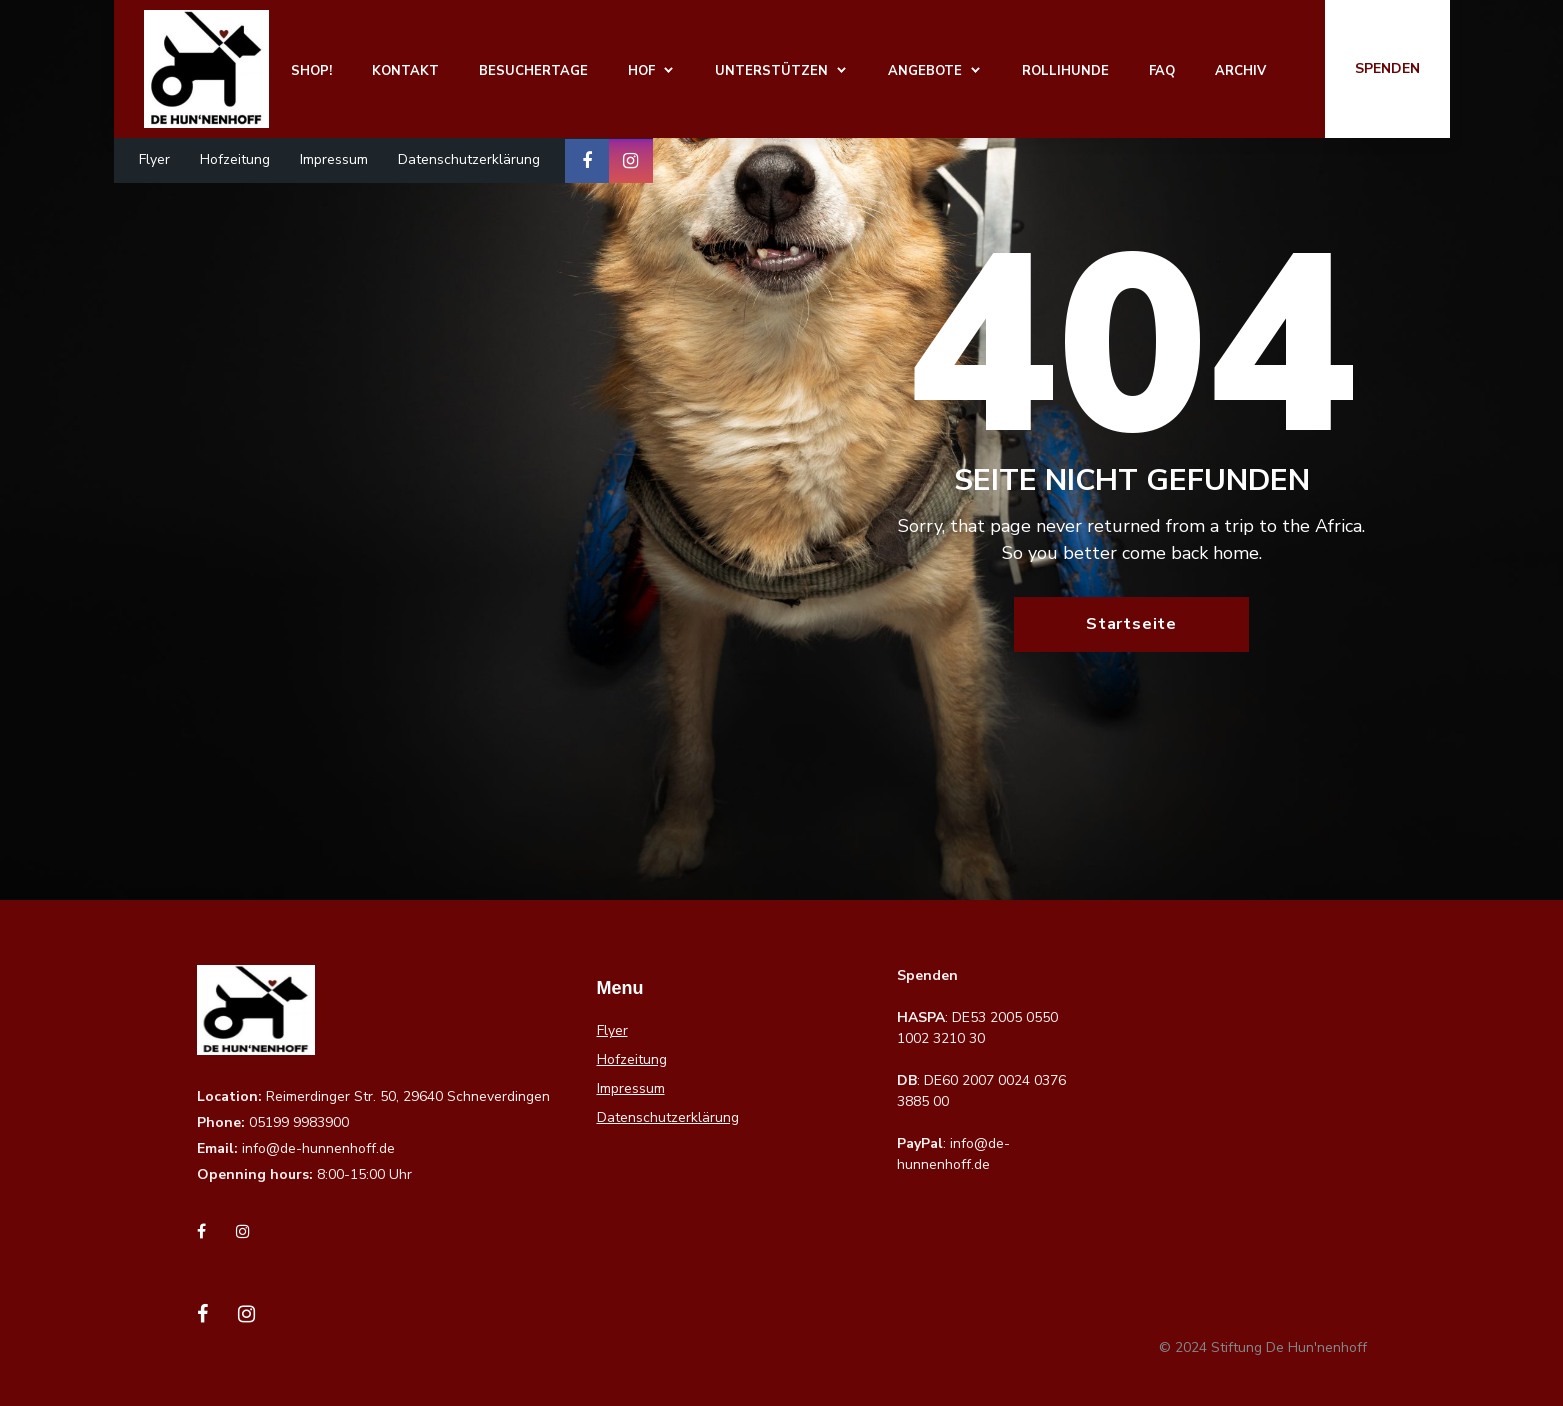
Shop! (311, 71)
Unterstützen (771, 71)
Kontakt (405, 71)
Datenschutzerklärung (469, 159)
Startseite (1131, 624)
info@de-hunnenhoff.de (318, 1148)
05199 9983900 (299, 1122)
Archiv (1240, 71)
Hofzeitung (235, 159)
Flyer (154, 159)
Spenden (1387, 68)
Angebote (925, 71)
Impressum (334, 159)
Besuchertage (533, 71)
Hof (641, 71)
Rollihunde (1065, 71)
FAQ (1162, 71)
